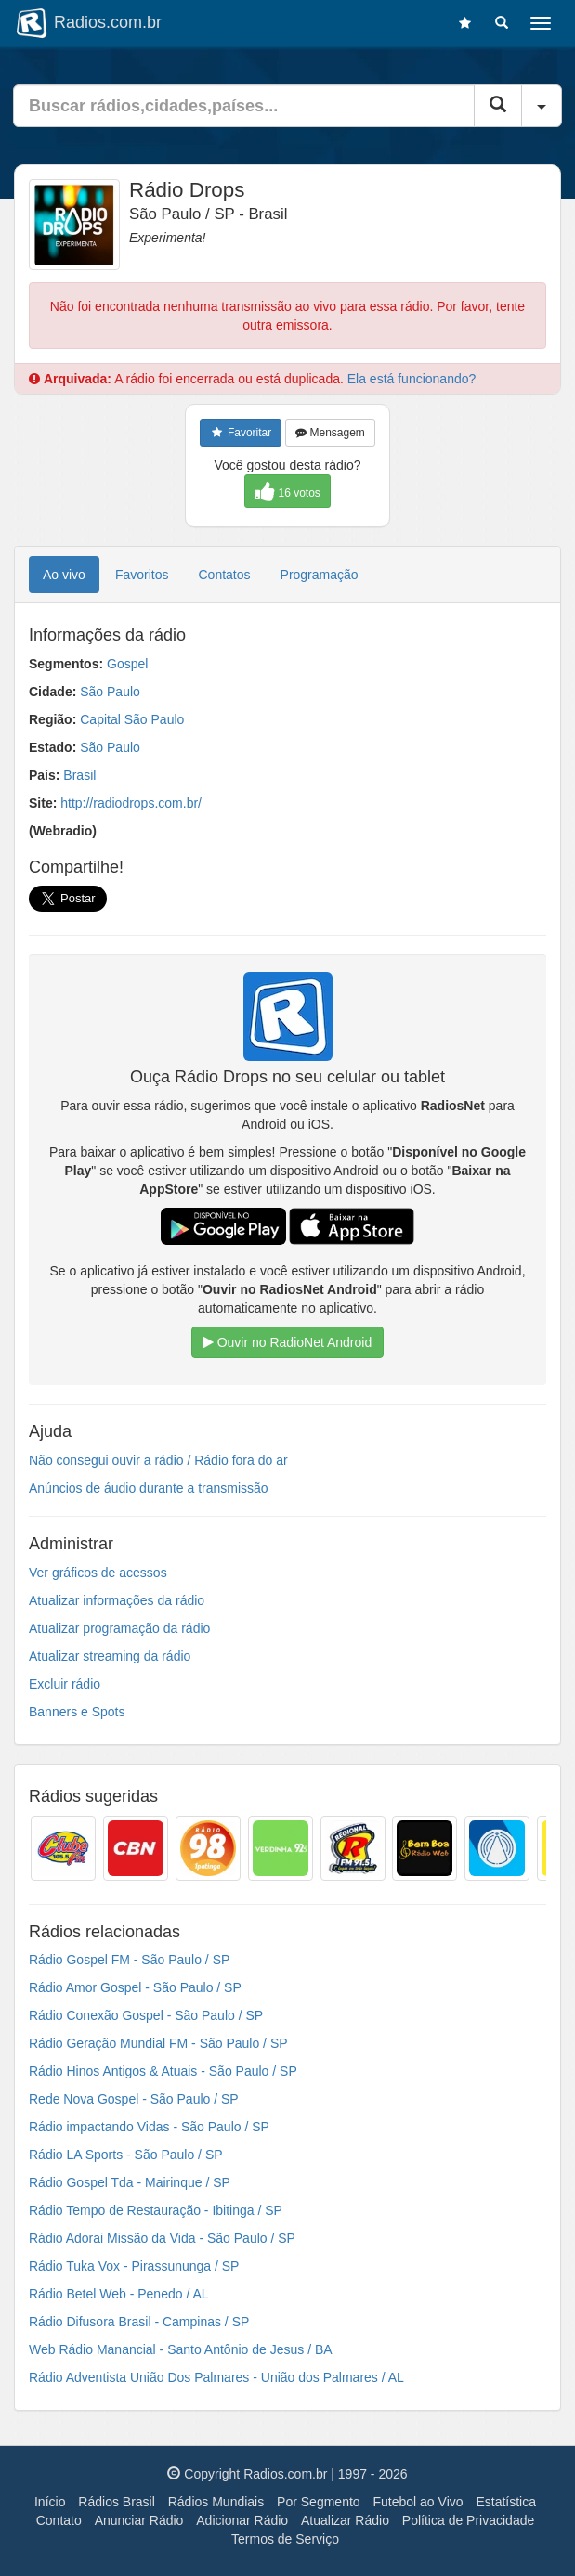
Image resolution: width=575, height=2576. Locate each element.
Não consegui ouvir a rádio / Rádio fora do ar (158, 1460)
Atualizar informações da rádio (116, 1600)
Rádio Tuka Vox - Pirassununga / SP (134, 2266)
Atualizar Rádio (345, 2520)
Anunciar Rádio (139, 2520)
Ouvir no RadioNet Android (287, 1342)
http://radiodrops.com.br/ (131, 803)
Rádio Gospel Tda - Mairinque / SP (129, 2182)
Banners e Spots (77, 1711)
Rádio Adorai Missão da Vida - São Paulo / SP (162, 2238)
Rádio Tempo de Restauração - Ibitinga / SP (155, 2210)
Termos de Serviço (285, 2538)
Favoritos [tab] (142, 574)
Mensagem (330, 432)
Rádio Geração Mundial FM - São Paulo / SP (158, 2043)
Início (49, 2501)
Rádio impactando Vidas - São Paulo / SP (149, 2126)
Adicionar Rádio (242, 2520)
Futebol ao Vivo (418, 2501)
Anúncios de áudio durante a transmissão (148, 1488)
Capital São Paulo (132, 719)
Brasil (79, 775)
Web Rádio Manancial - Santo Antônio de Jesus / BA (181, 2349)
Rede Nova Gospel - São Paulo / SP (134, 2098)
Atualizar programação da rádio (119, 1628)
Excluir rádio (64, 1683)
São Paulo (110, 691)
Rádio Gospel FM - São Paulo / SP (129, 1959)
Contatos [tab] (225, 574)
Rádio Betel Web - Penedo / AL (119, 2293)
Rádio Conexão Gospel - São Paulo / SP (146, 2015)
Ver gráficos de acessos (98, 1572)
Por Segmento (318, 2501)
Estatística (506, 2501)
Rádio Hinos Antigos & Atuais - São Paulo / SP (163, 2071)
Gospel (127, 663)
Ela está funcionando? (412, 378)
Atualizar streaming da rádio (109, 1656)
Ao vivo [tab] (64, 574)
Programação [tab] (320, 574)
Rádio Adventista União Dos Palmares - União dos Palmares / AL (216, 2377)
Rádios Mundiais (216, 2501)
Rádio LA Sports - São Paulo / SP (126, 2154)
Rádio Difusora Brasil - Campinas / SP (139, 2321)
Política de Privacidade (468, 2520)
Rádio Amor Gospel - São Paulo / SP (135, 1987)
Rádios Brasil (116, 2501)
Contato (59, 2520)
